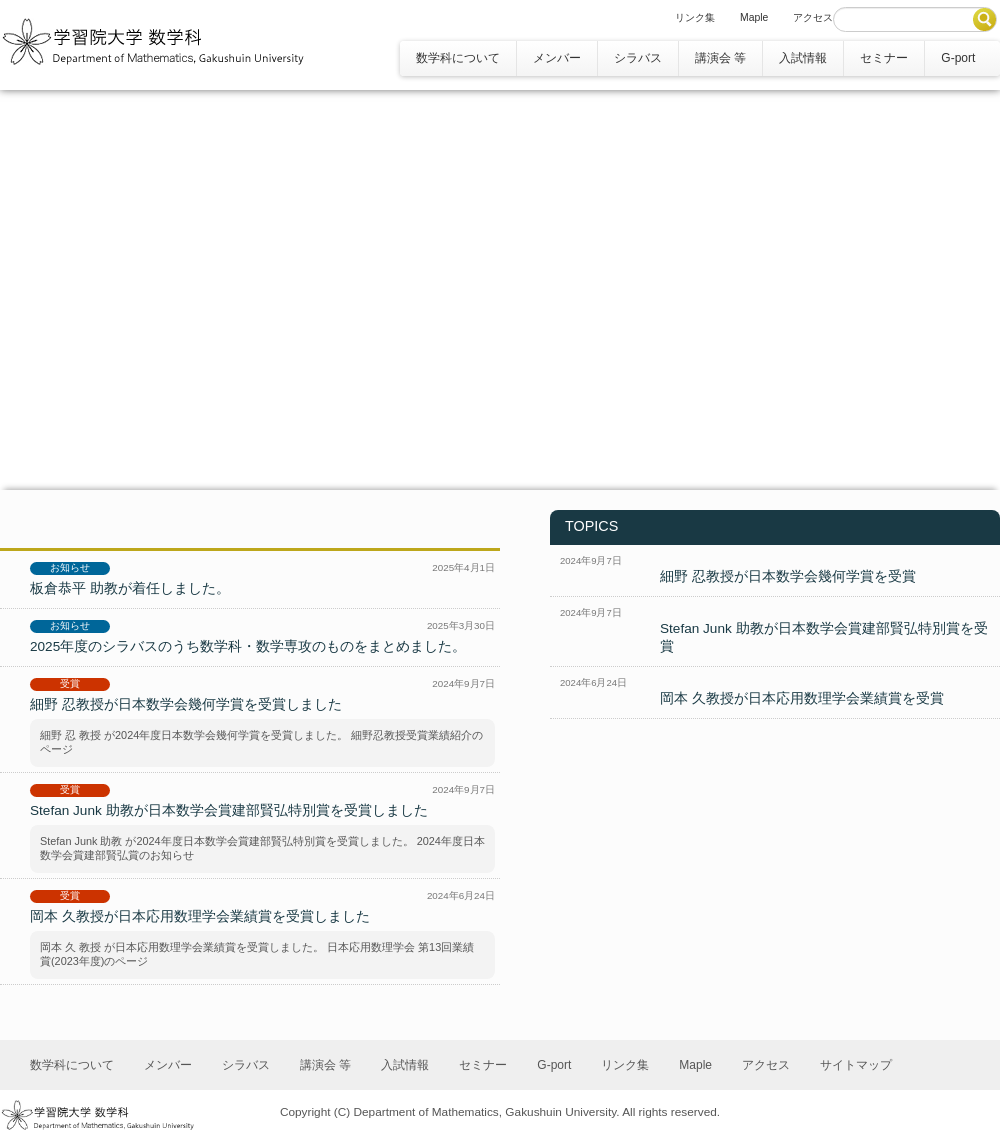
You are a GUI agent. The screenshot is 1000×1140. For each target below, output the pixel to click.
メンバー (557, 58)
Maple (754, 17)
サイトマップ (856, 1065)
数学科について (458, 58)
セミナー (884, 58)
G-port (958, 58)
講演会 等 (720, 58)
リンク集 (695, 17)
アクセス (813, 17)
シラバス (638, 58)
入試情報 (803, 58)
